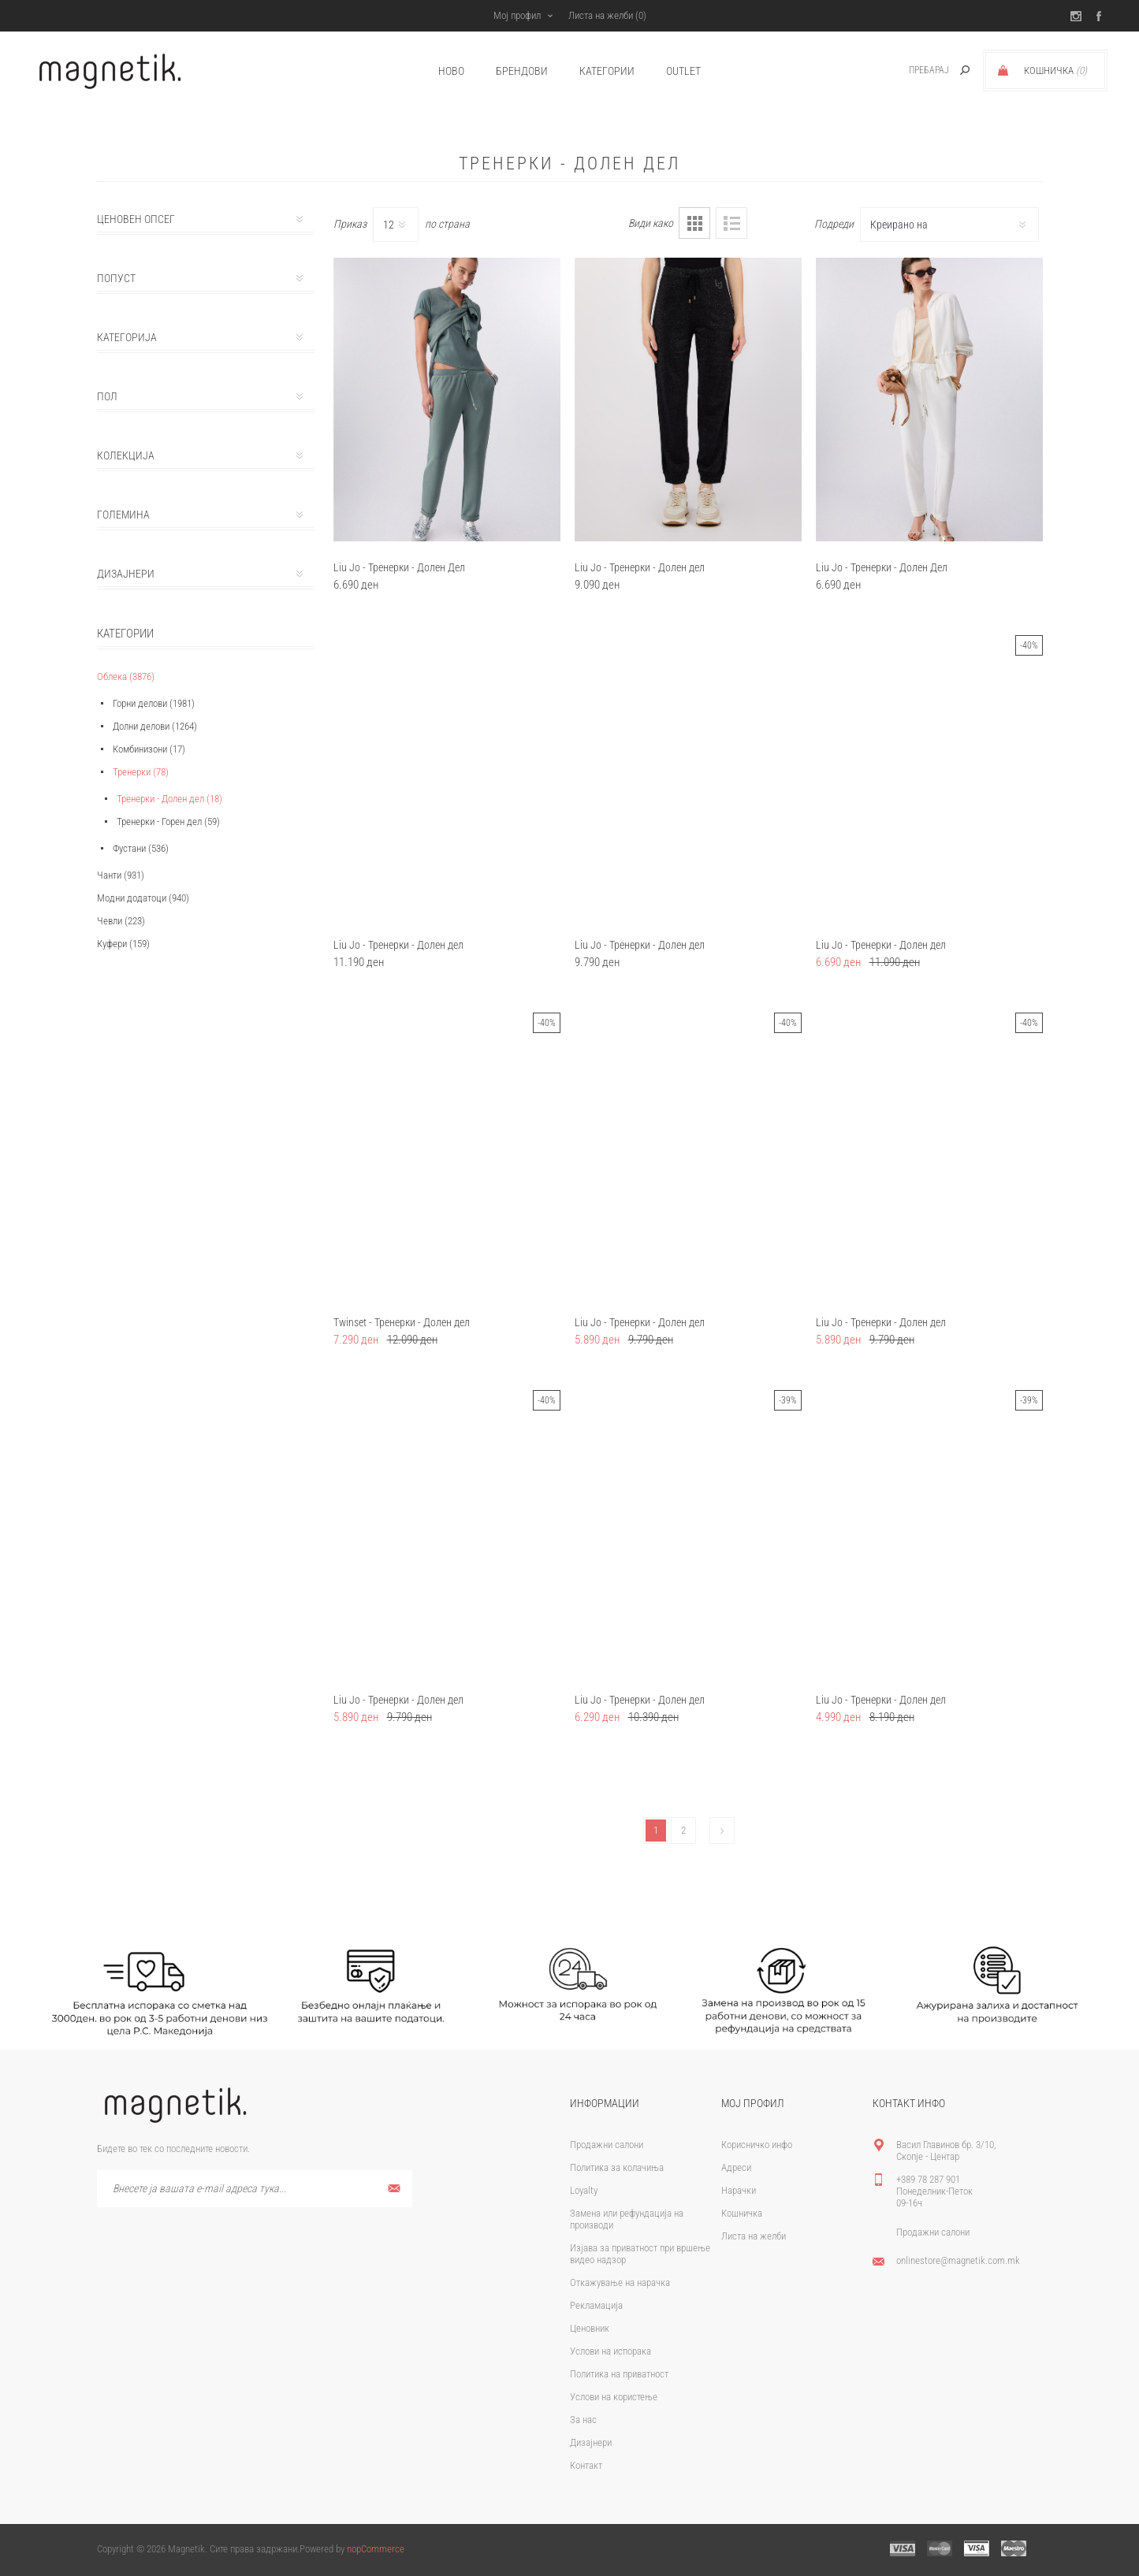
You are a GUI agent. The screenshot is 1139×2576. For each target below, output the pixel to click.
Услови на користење (613, 2397)
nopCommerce (375, 2549)
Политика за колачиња (617, 2167)
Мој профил (517, 15)
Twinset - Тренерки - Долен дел (401, 1322)
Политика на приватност (619, 2374)
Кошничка (741, 2213)
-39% (788, 1400)
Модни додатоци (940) (143, 898)
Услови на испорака (610, 2351)
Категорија (127, 337)
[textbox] (911, 70)
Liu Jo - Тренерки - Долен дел (640, 567)
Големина (123, 514)
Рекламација (596, 2305)
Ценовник (589, 2328)
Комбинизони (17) (149, 749)
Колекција (125, 455)
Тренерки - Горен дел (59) (168, 821)
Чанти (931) (120, 875)
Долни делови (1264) (155, 726)
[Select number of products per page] (396, 224)
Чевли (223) (121, 921)
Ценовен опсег (136, 219)
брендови (522, 71)
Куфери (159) (123, 944)
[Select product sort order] (949, 224)
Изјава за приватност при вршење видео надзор (640, 2254)
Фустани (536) (141, 848)
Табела (694, 223)
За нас (583, 2419)
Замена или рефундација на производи (626, 2219)
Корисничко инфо (756, 2144)
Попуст (116, 278)
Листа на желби (753, 2236)
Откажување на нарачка (620, 2282)
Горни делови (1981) (154, 703)
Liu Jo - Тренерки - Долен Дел (399, 567)
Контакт (586, 2465)
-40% (1029, 645)
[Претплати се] (254, 2188)
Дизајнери (125, 573)
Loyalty (583, 2190)
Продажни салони (606, 2144)
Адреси (736, 2167)
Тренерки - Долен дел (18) (169, 799)
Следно (722, 1830)
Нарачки (738, 2190)
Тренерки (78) (141, 772)
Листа (731, 223)
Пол (107, 396)
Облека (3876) (125, 676)
